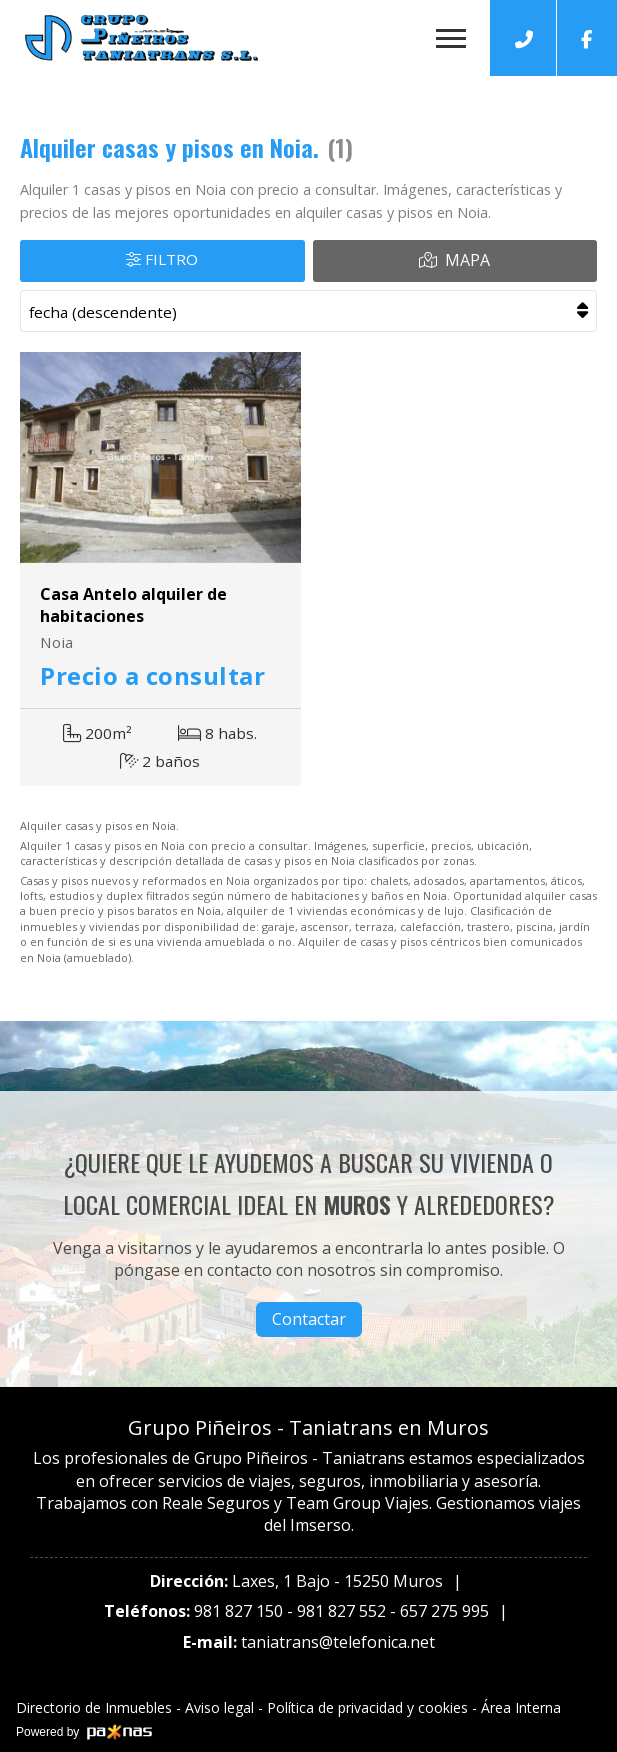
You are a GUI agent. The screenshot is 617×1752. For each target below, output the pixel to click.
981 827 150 (238, 1611)
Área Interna (521, 1707)
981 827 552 (341, 1611)
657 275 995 (444, 1611)
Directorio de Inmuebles (94, 1707)
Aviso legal (219, 1707)
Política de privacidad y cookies (367, 1707)
